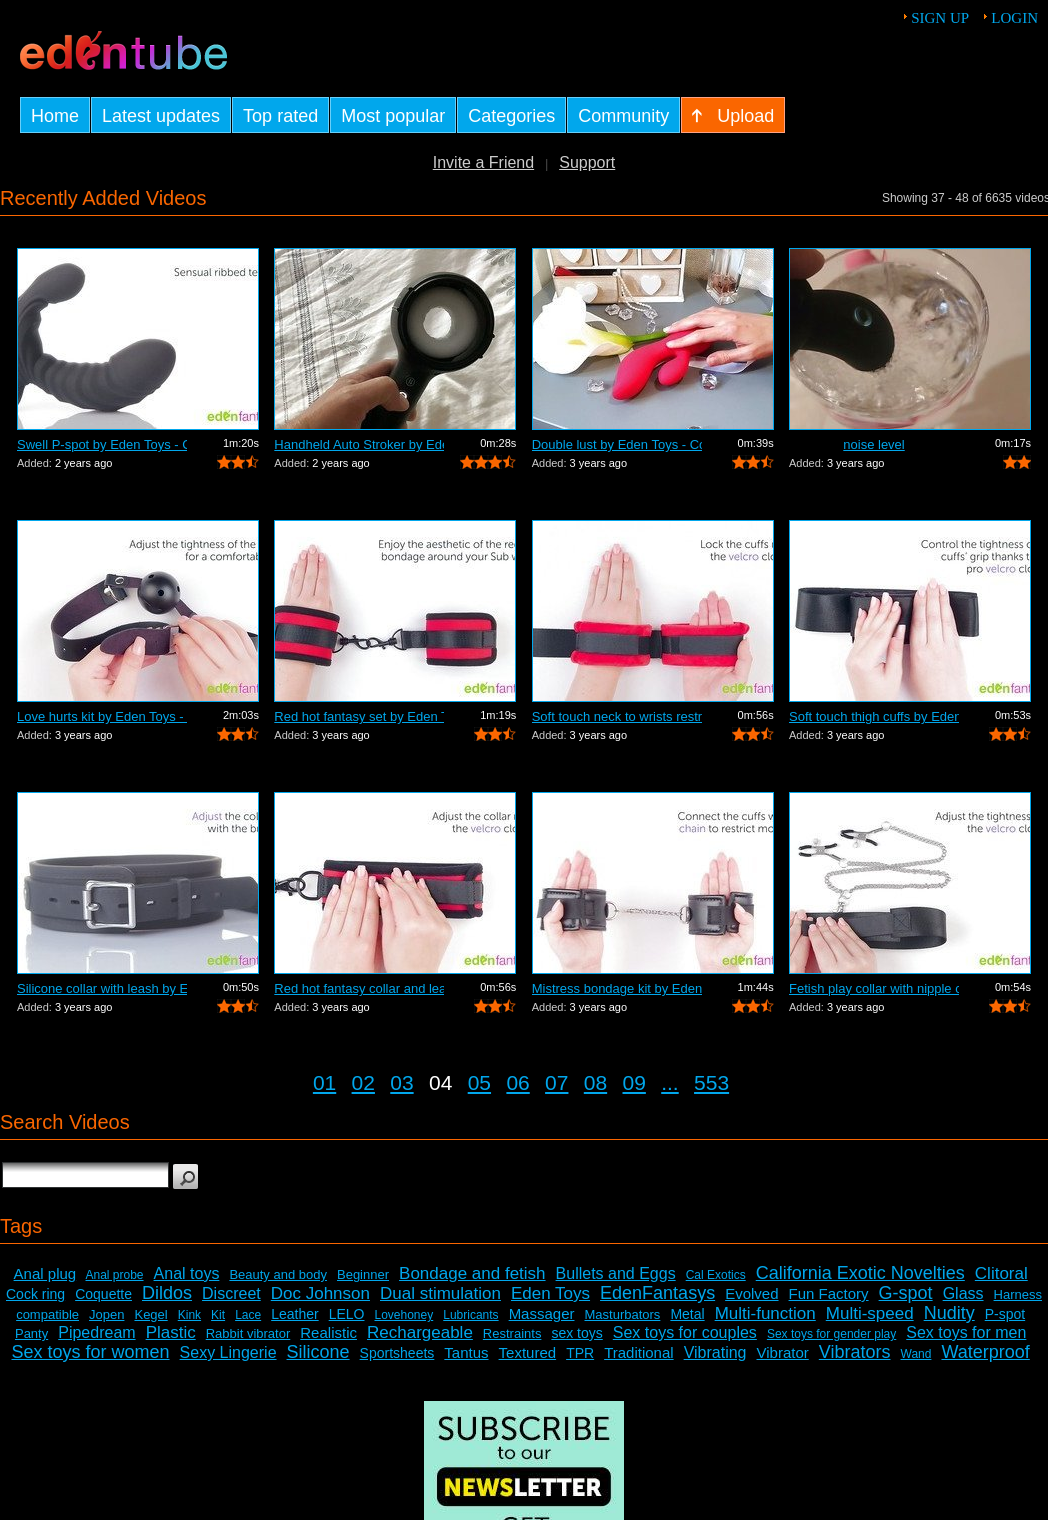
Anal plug (45, 1273)
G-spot (906, 1293)
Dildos (167, 1293)
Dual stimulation (440, 1293)
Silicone (318, 1352)
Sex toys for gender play (831, 1334)
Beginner (363, 1274)
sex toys (576, 1333)
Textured (528, 1352)
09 (634, 1082)
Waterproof (985, 1352)
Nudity (949, 1313)
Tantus (466, 1352)
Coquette (103, 1294)
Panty (31, 1333)
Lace (248, 1315)
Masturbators (623, 1314)
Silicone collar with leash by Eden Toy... (102, 988)
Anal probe (115, 1275)
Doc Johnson (320, 1293)
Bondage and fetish (472, 1273)
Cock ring (35, 1294)
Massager (542, 1313)
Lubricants (470, 1315)
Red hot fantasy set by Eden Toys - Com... (359, 716)
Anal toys (187, 1273)
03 (401, 1082)
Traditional (638, 1352)
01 (324, 1082)
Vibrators (855, 1352)
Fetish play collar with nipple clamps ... (874, 988)
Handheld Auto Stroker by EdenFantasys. (359, 444)
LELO (347, 1314)
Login (1014, 18)
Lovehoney (404, 1315)
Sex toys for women (91, 1352)
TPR (580, 1353)
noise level (873, 444)
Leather (294, 1314)
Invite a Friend (483, 162)
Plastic (171, 1332)
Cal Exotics (716, 1275)
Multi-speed (870, 1313)
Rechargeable (420, 1332)
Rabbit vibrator (248, 1333)
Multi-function (765, 1313)
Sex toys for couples (685, 1332)
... (670, 1082)
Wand (916, 1354)
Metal (687, 1314)
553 (711, 1082)
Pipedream (96, 1332)
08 (595, 1082)
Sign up (940, 18)
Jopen (106, 1314)
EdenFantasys (657, 1293)
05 (479, 1082)
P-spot (1005, 1314)
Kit (218, 1315)
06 (517, 1082)
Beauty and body (278, 1274)
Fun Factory (829, 1293)
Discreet (231, 1293)
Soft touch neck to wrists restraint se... (617, 716)
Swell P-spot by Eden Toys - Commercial (102, 444)
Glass (963, 1293)
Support (587, 162)
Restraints (512, 1333)
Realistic (328, 1332)
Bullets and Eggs (616, 1273)
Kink (189, 1315)
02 (363, 1082)
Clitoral (1001, 1273)
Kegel (150, 1314)
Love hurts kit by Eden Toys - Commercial (102, 716)
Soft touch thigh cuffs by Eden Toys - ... (874, 716)
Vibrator (783, 1352)
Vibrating (715, 1352)
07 (556, 1082)
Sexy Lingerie (228, 1352)
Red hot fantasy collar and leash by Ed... (359, 988)
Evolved (751, 1293)
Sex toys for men (966, 1332)
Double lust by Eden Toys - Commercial (617, 444)
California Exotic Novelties (860, 1273)
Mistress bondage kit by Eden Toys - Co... (617, 988)
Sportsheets (397, 1353)
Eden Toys (550, 1293)
